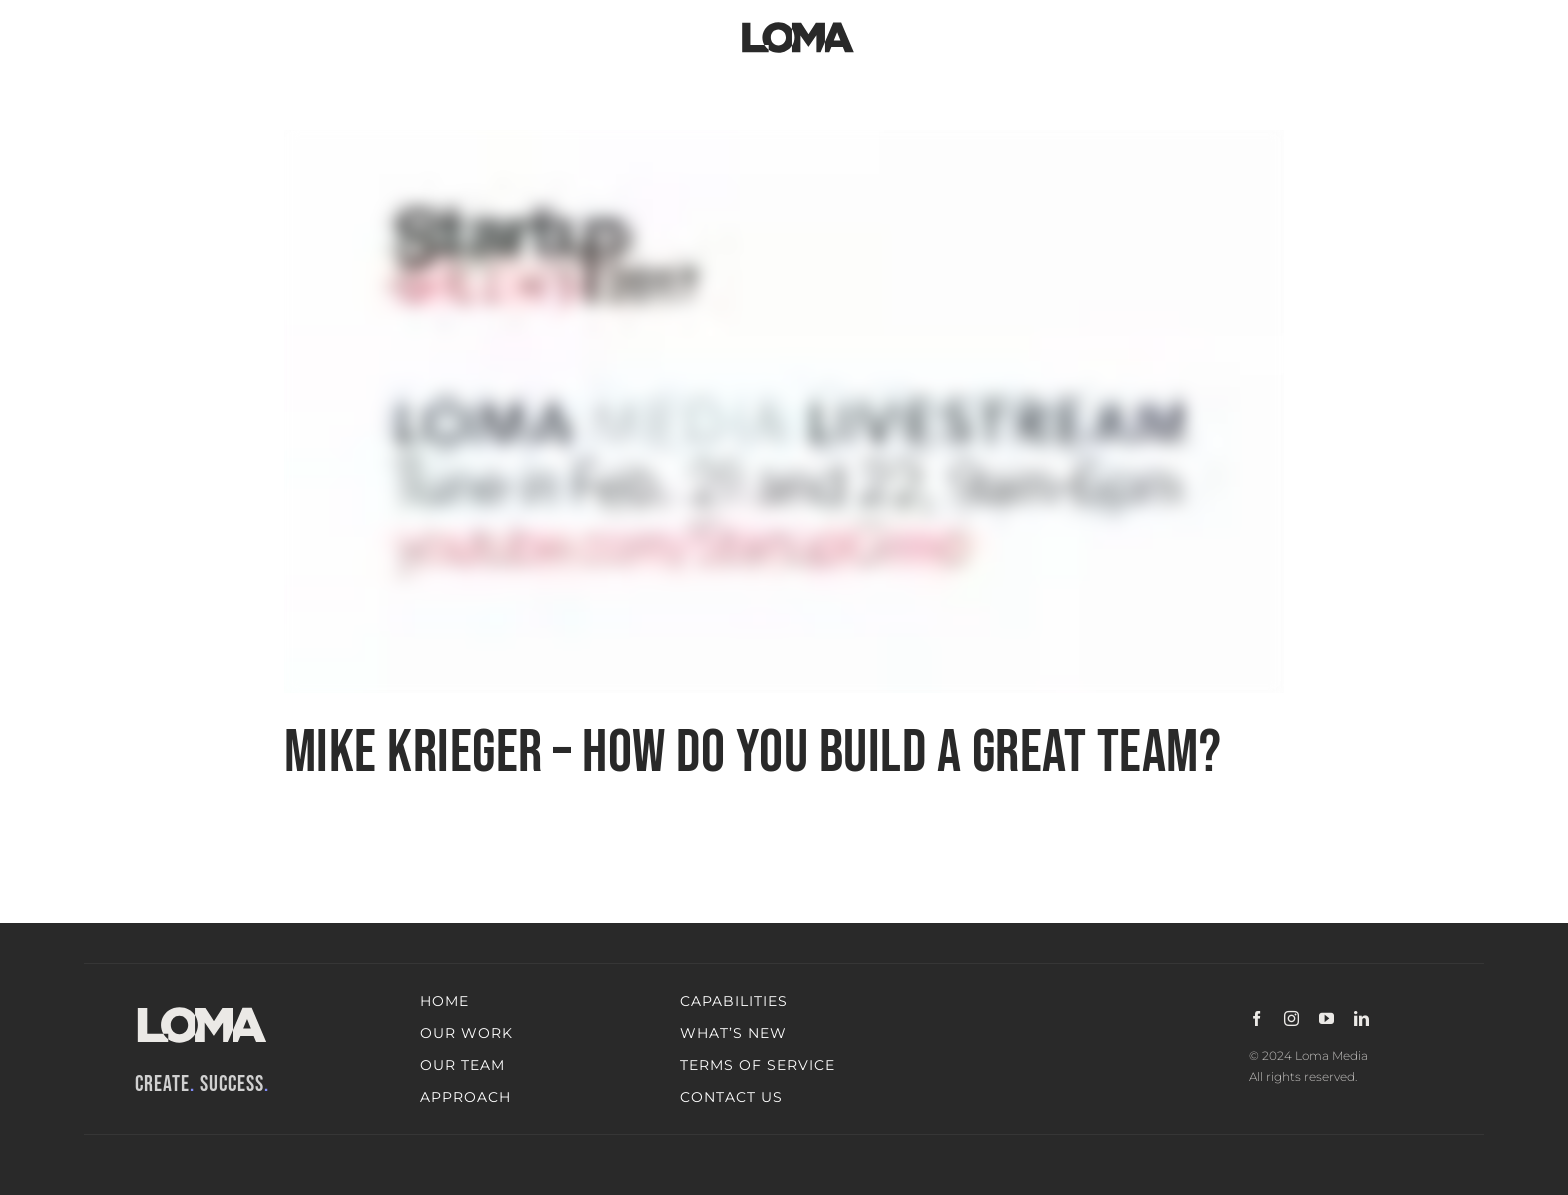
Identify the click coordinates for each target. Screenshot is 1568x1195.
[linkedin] (1361, 1018)
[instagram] (1291, 1018)
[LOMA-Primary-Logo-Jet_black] (798, 22)
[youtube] (1326, 1018)
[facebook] (1256, 1018)
